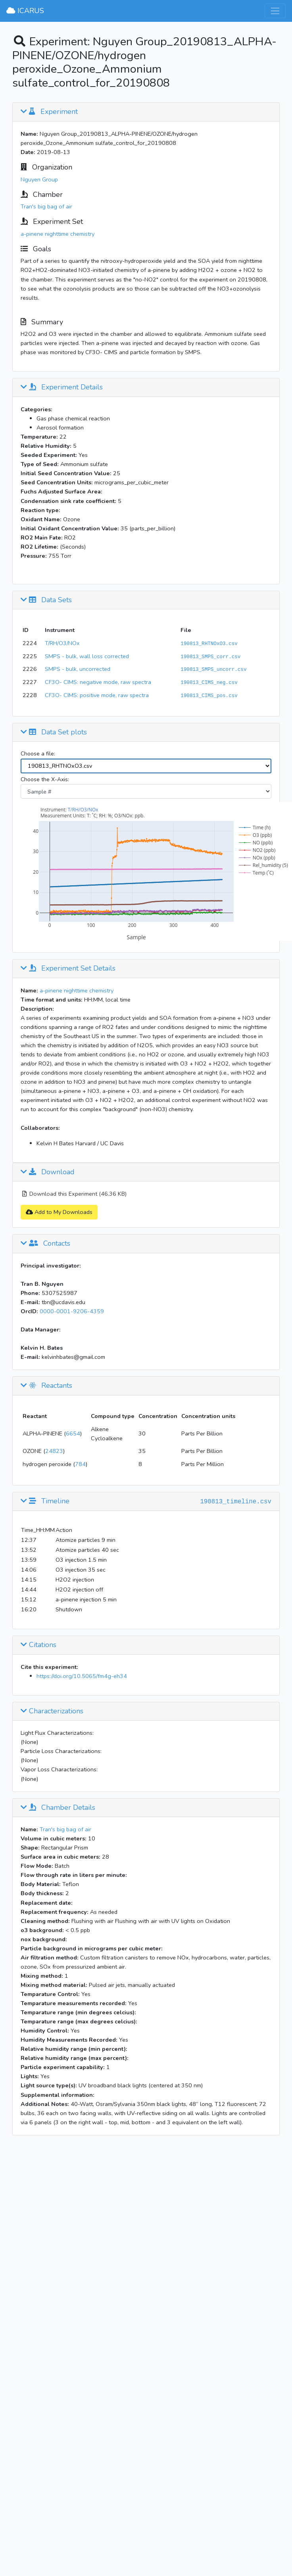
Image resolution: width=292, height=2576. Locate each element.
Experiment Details (62, 387)
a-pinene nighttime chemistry (57, 234)
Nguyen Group (39, 179)
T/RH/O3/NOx (62, 643)
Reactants (46, 1385)
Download (48, 1172)
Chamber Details (58, 1807)
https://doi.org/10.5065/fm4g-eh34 (81, 1676)
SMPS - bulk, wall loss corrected (87, 656)
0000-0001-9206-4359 (72, 1311)
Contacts (45, 1243)
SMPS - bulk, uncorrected (77, 669)
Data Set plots (54, 732)
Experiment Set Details (68, 968)
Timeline (45, 1501)
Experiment (49, 112)
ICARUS (25, 10)
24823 (54, 1451)
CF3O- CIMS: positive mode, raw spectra (97, 695)
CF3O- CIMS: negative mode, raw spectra (98, 682)
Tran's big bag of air (46, 206)
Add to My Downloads (59, 1212)
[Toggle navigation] (275, 11)
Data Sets (46, 600)
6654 (73, 1433)
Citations (38, 1645)
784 (80, 1464)
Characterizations (52, 1711)
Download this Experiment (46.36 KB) (74, 1194)
